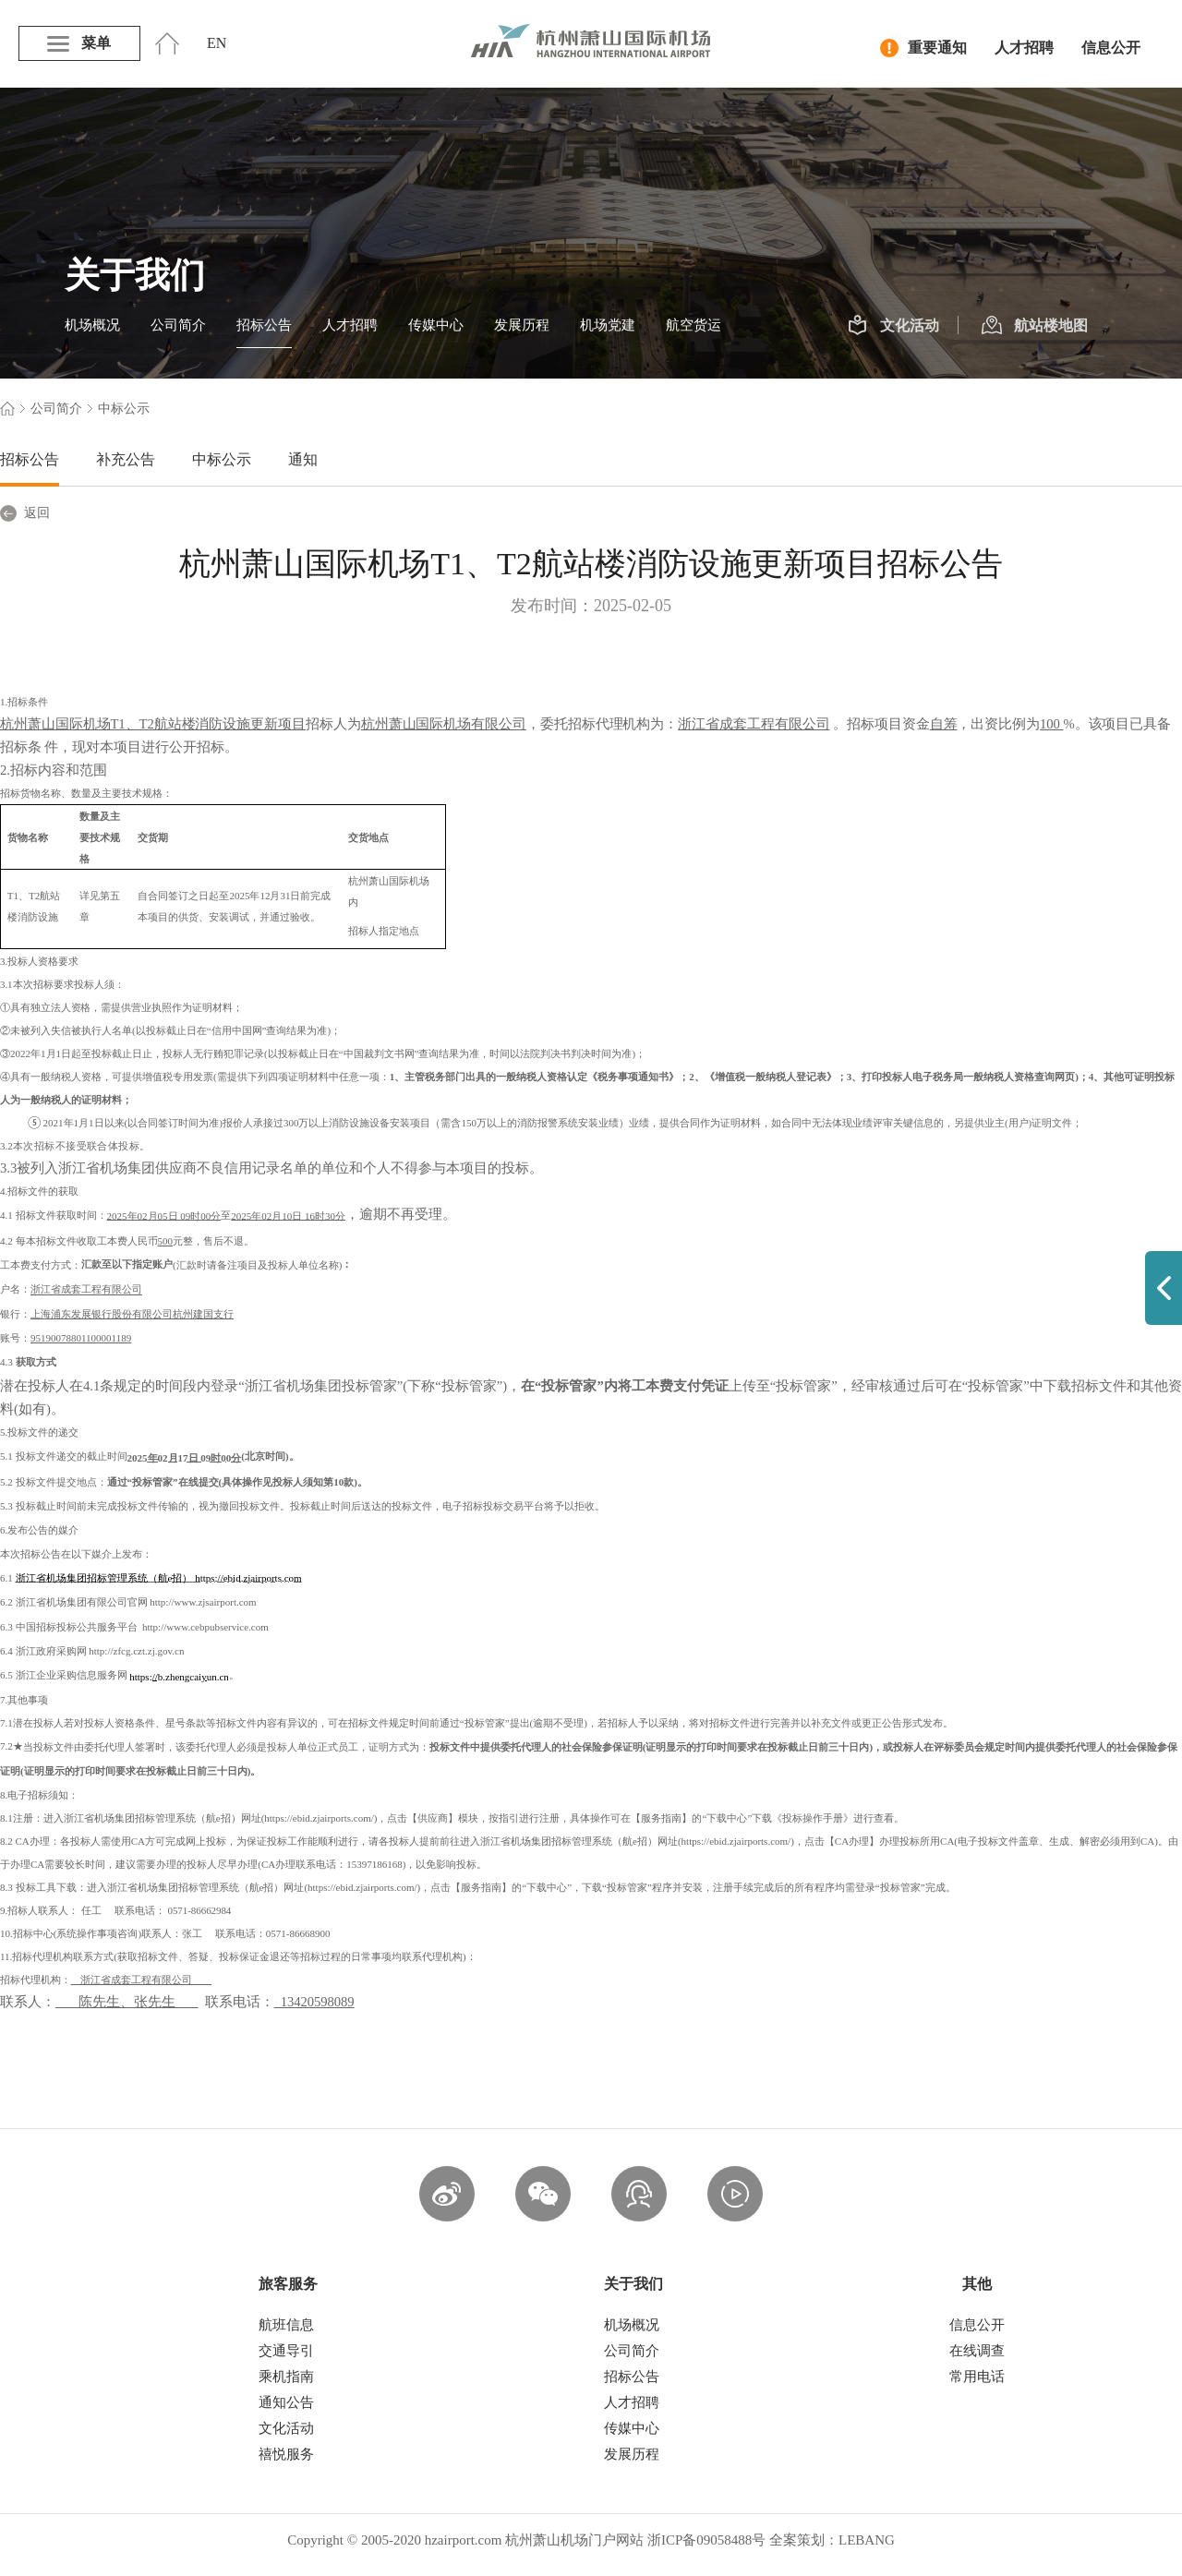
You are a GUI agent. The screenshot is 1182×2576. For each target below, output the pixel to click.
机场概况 (92, 325)
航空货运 (693, 325)
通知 (303, 459)
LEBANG (866, 2540)
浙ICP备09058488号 (706, 2540)
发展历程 (521, 325)
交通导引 (286, 2350)
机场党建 (607, 325)
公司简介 (178, 325)
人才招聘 (1024, 47)
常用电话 (977, 2376)
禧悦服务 (286, 2454)
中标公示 (221, 459)
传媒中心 (436, 325)
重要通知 (923, 48)
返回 (25, 513)
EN (216, 43)
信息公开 (1110, 47)
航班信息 (286, 2324)
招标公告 (264, 325)
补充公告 (125, 459)
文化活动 (893, 326)
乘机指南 (286, 2376)
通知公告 (286, 2402)
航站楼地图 (1035, 326)
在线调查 (977, 2350)
